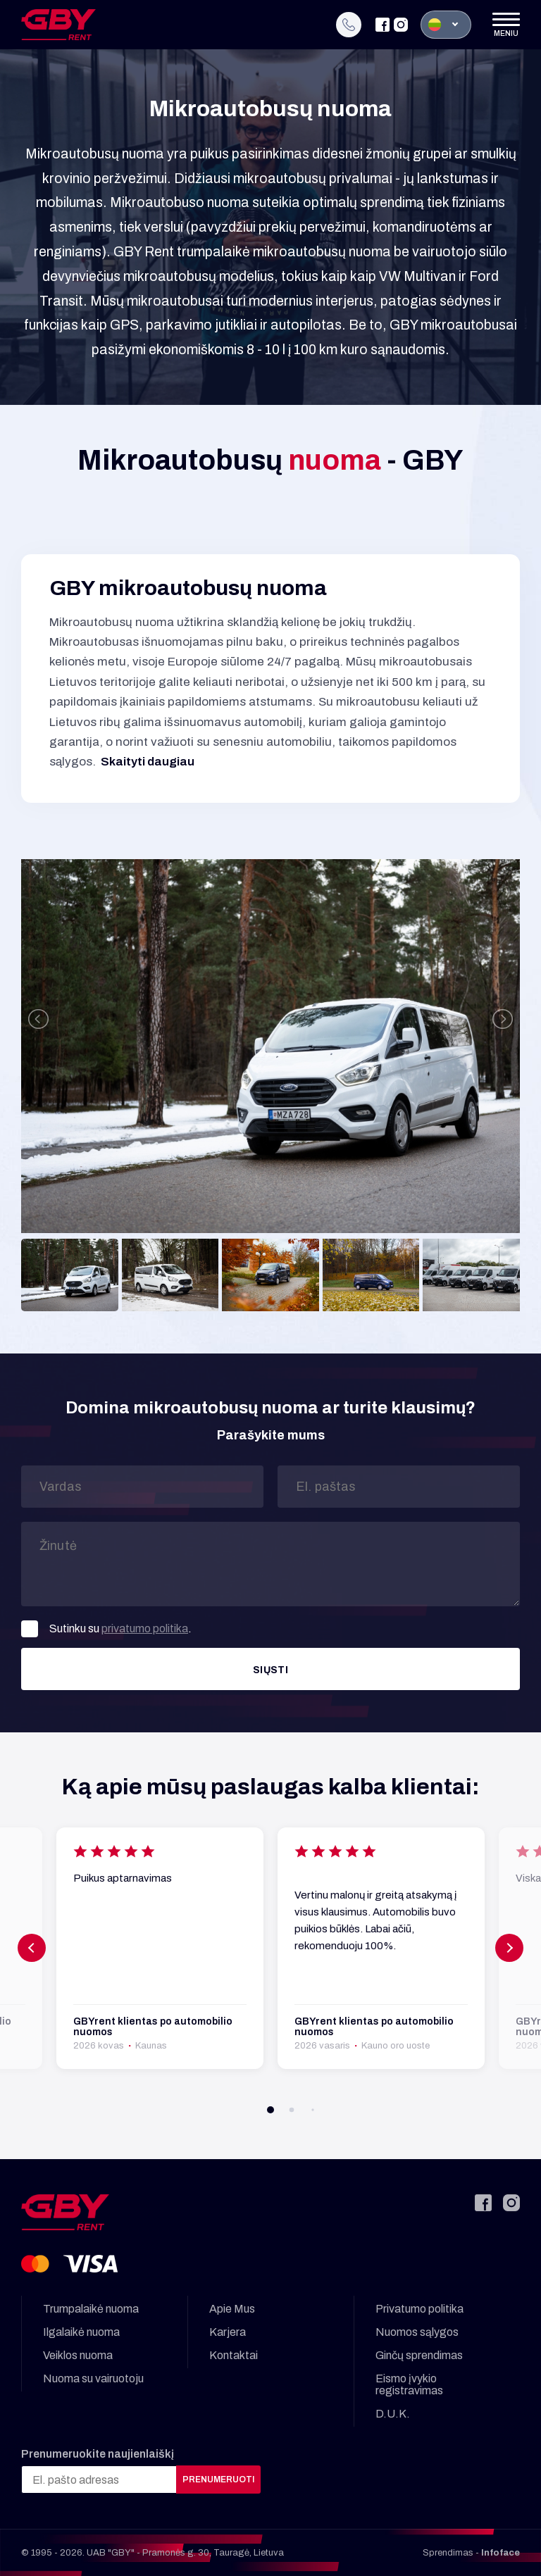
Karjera (227, 2332)
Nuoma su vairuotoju (93, 2378)
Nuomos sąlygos (417, 2332)
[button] (270, 2109)
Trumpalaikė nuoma (91, 2309)
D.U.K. (392, 2414)
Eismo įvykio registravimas (409, 2384)
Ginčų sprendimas (419, 2355)
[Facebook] (382, 25)
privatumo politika (144, 1628)
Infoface (500, 2553)
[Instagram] (401, 25)
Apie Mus (232, 2309)
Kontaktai (233, 2355)
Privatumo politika (419, 2309)
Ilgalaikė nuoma (81, 2332)
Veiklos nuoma (78, 2355)
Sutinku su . (106, 1628)
